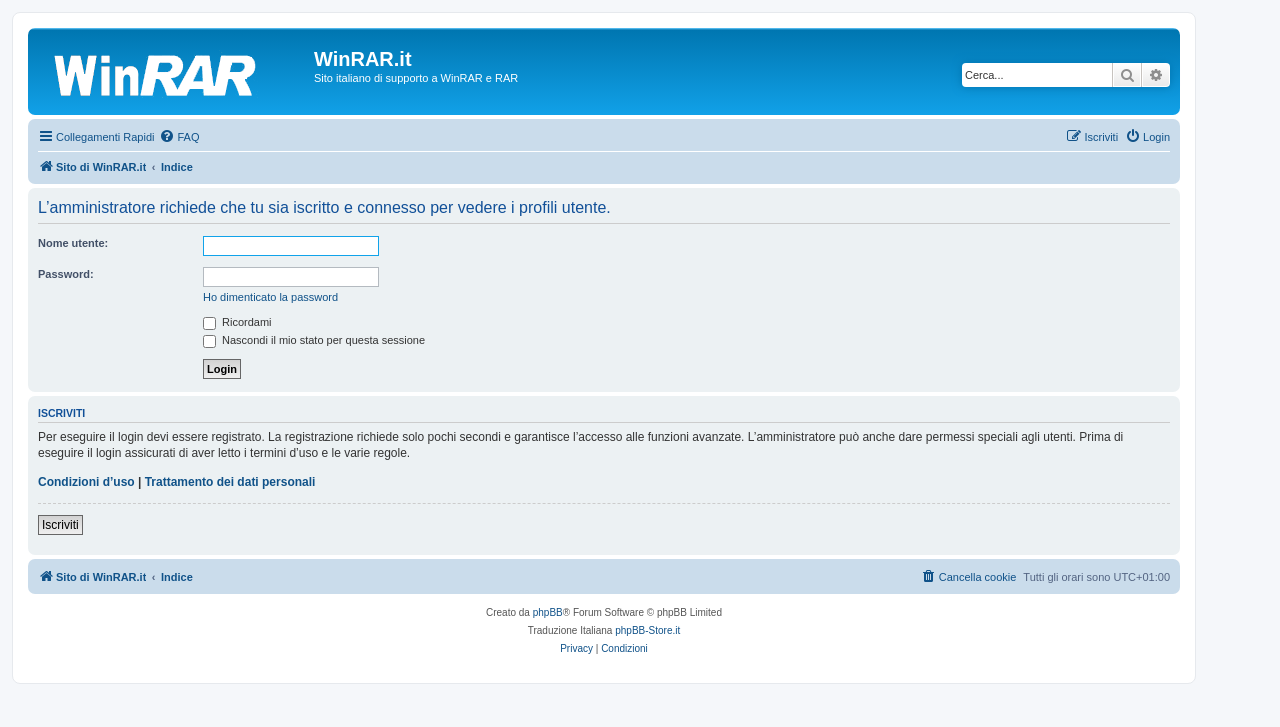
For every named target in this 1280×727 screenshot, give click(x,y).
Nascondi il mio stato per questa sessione (314, 340)
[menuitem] (179, 137)
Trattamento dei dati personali (230, 482)
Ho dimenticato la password (270, 297)
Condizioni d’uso (86, 482)
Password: (66, 274)
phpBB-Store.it (647, 630)
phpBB (548, 612)
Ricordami (237, 322)
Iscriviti (60, 525)
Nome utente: (73, 243)
